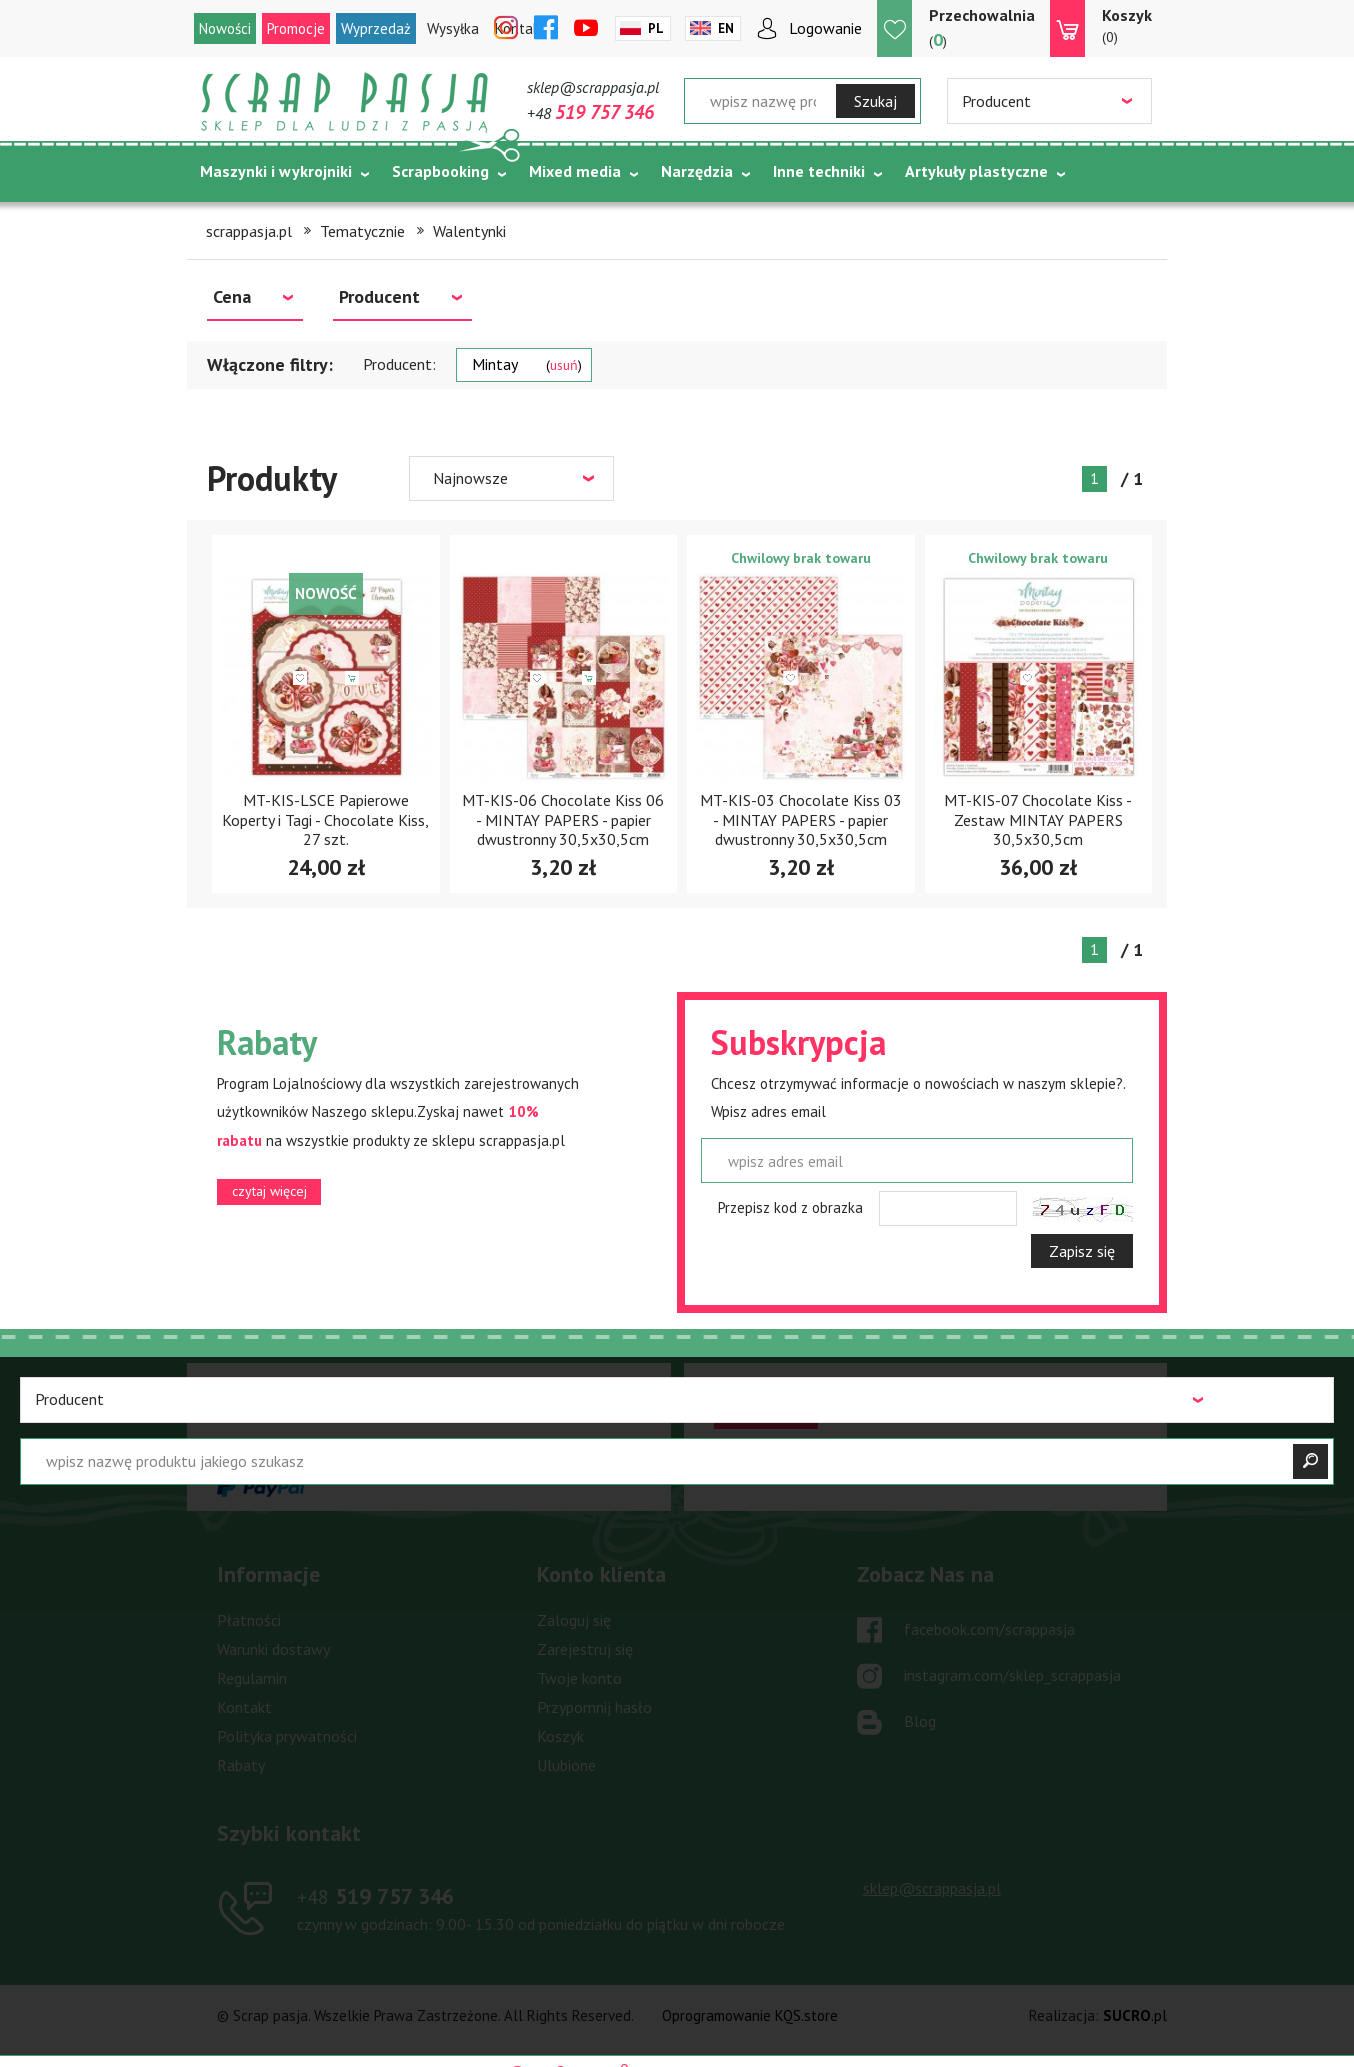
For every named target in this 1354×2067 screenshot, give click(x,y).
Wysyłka (453, 28)
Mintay (527, 364)
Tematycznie (247, 221)
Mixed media (575, 171)
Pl (656, 28)
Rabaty (241, 1765)
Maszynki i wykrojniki (276, 171)
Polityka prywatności (287, 1736)
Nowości (225, 28)
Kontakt (244, 1707)
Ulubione (566, 1765)
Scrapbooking (440, 171)
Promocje (296, 28)
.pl (1135, 2015)
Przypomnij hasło (594, 1707)
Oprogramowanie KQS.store (750, 2015)
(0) (1127, 25)
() (982, 27)
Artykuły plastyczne (976, 171)
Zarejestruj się (585, 1649)
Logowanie (825, 28)
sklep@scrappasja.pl (593, 87)
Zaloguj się (574, 1620)
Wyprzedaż (376, 28)
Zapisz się (1082, 1251)
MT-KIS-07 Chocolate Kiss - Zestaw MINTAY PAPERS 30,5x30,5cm (1038, 819)
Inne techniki (819, 171)
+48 (590, 113)
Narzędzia (697, 171)
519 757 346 (375, 1896)
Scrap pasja (345, 102)
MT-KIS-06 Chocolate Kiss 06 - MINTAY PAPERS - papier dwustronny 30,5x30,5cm (563, 819)
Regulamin (252, 1678)
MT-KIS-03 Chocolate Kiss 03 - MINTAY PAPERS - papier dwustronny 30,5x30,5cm (801, 819)
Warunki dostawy (273, 1649)
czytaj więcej (269, 1191)
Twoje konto (579, 1678)
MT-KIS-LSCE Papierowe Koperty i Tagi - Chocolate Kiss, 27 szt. (325, 819)
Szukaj (875, 101)
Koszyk (560, 1736)
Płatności (249, 1620)
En (726, 28)
